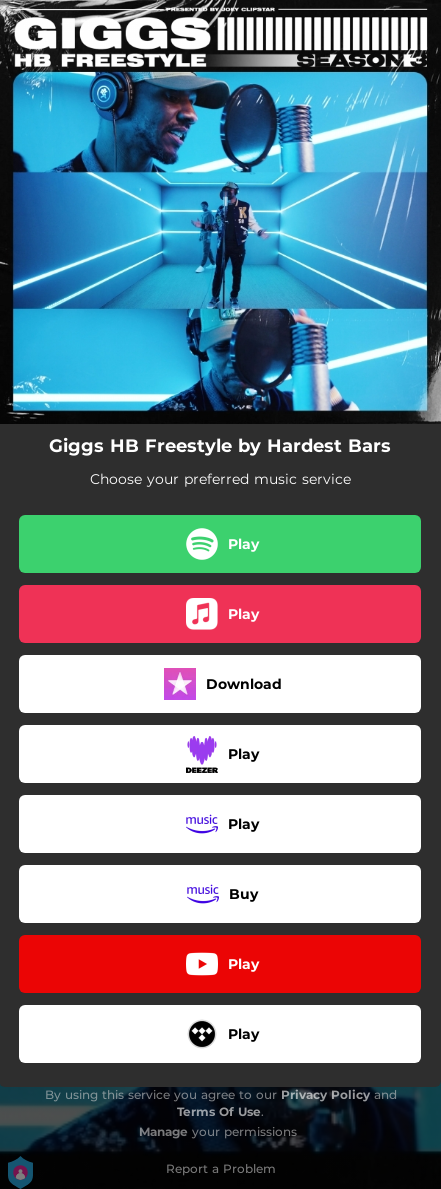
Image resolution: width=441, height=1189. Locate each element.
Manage (163, 1131)
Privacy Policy (325, 1094)
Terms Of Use (219, 1111)
